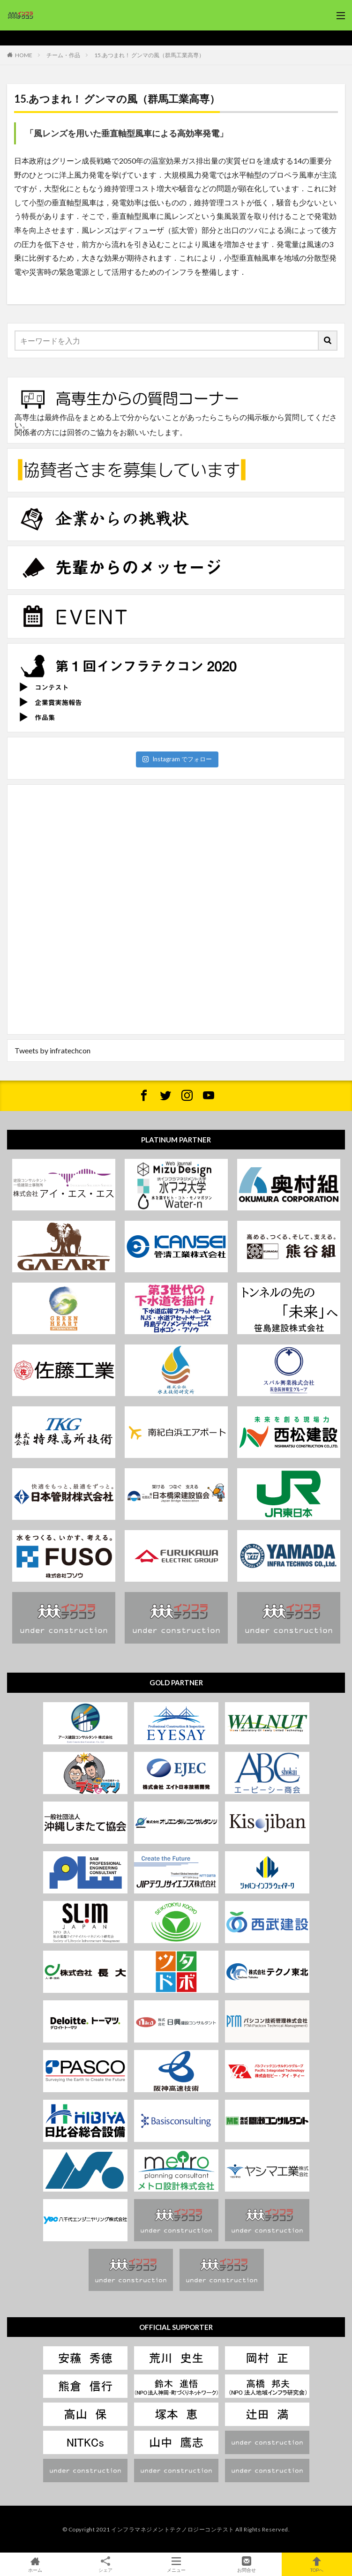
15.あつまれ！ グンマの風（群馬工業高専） (149, 55)
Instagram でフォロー (176, 759)
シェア (105, 2564)
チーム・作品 (63, 55)
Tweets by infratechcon (52, 1050)
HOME (23, 55)
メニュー (176, 2564)
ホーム (35, 2564)
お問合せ (246, 2564)
